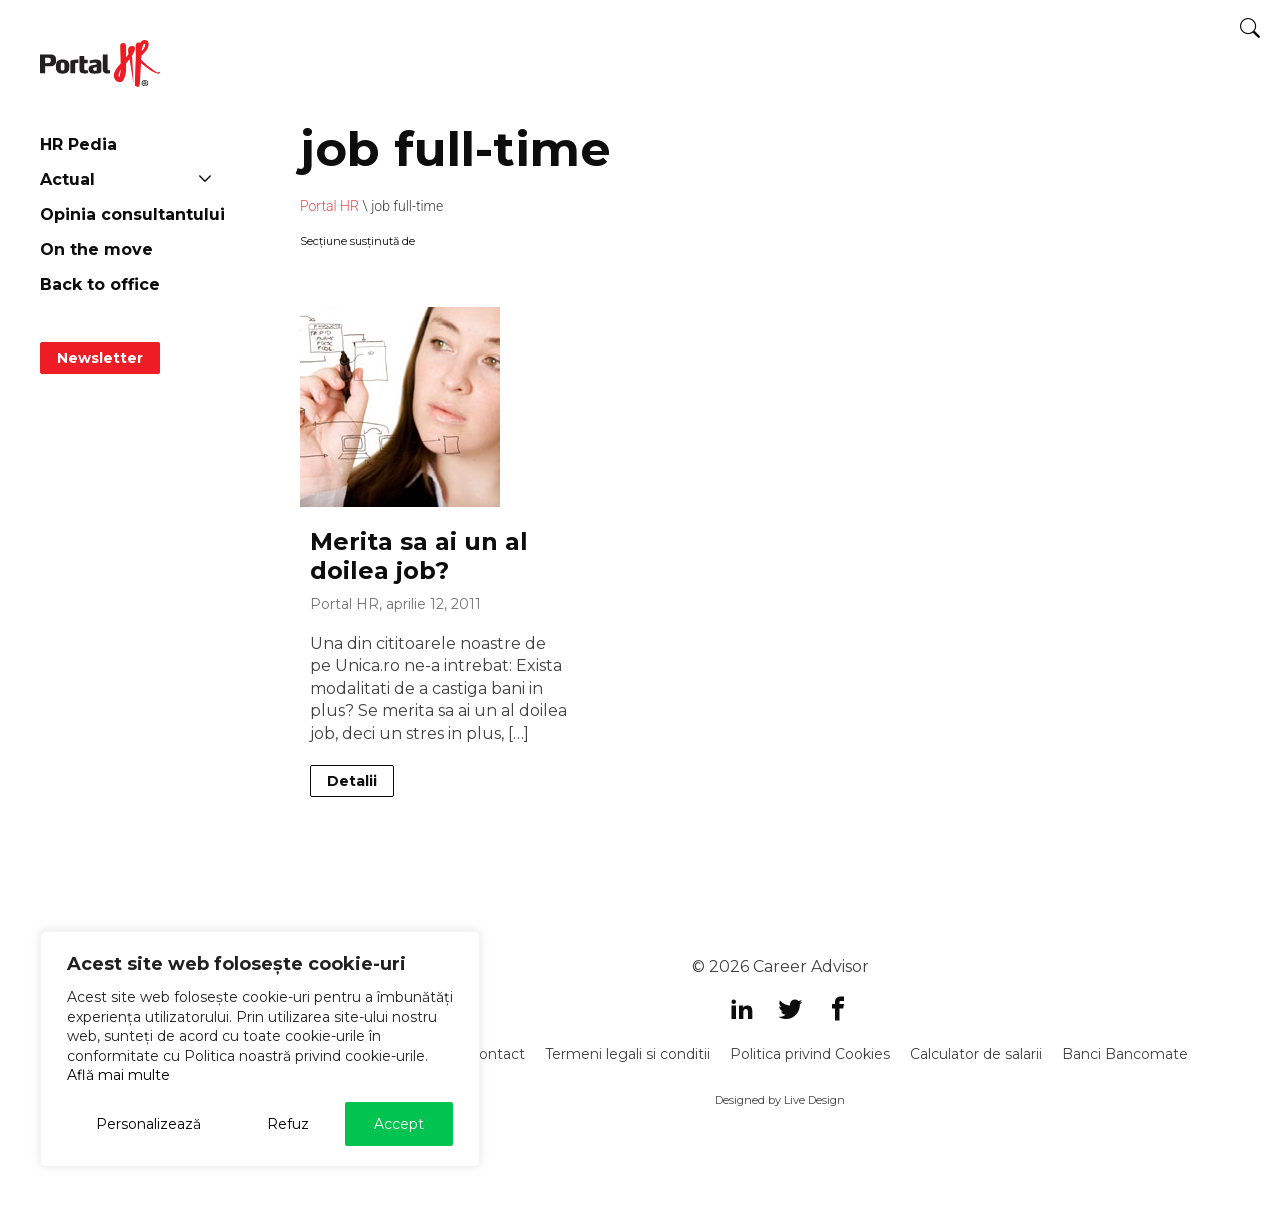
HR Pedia (78, 144)
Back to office (100, 284)
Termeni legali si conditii (627, 1054)
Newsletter (100, 358)
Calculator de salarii (976, 1054)
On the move (96, 249)
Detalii (352, 781)
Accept (399, 1124)
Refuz (288, 1124)
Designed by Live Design (780, 1100)
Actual (67, 179)
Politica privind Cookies (810, 1054)
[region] (260, 1049)
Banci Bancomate (1125, 1054)
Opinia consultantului (132, 214)
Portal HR (329, 206)
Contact (497, 1054)
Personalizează (148, 1124)
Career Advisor (811, 966)
